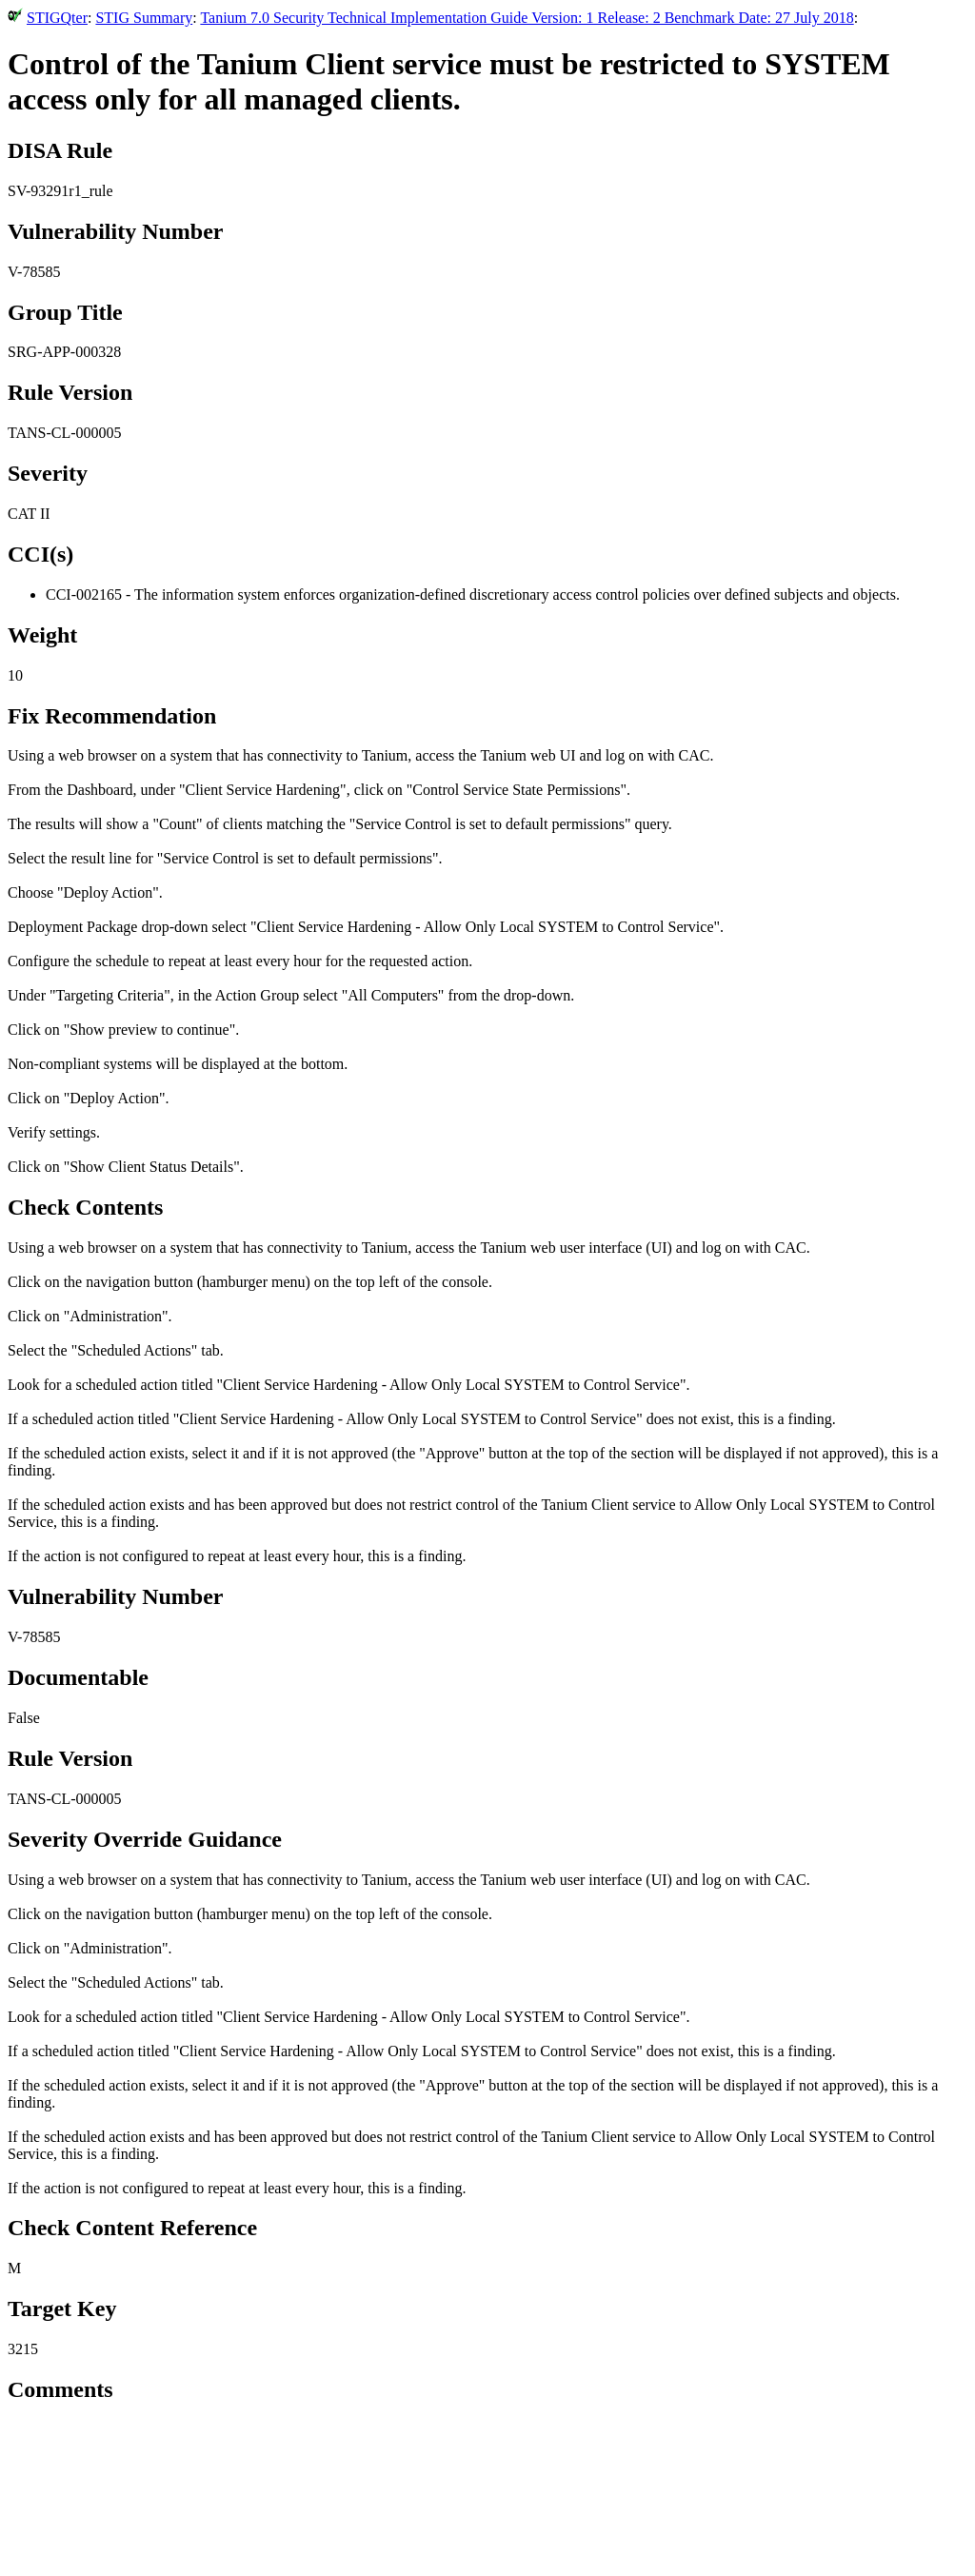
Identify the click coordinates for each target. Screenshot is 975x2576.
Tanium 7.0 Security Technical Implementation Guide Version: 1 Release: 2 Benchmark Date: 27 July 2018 (526, 18)
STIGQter (57, 18)
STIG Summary (143, 18)
